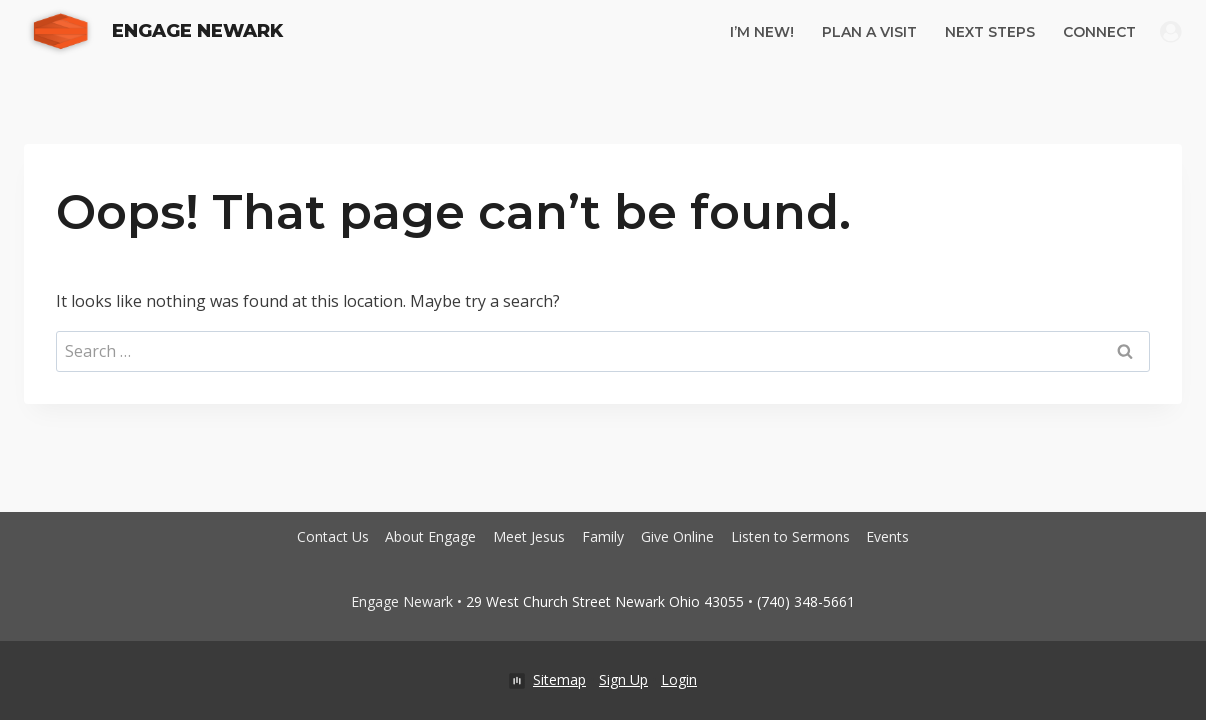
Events (887, 536)
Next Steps (990, 32)
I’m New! (762, 32)
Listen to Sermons (790, 536)
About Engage (430, 536)
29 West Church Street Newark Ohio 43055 (605, 601)
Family (603, 536)
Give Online (677, 536)
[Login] (1171, 31)
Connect (1099, 32)
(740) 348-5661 (806, 601)
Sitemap (559, 679)
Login (679, 679)
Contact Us (333, 536)
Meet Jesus (529, 536)
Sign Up (623, 679)
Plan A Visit (869, 32)
